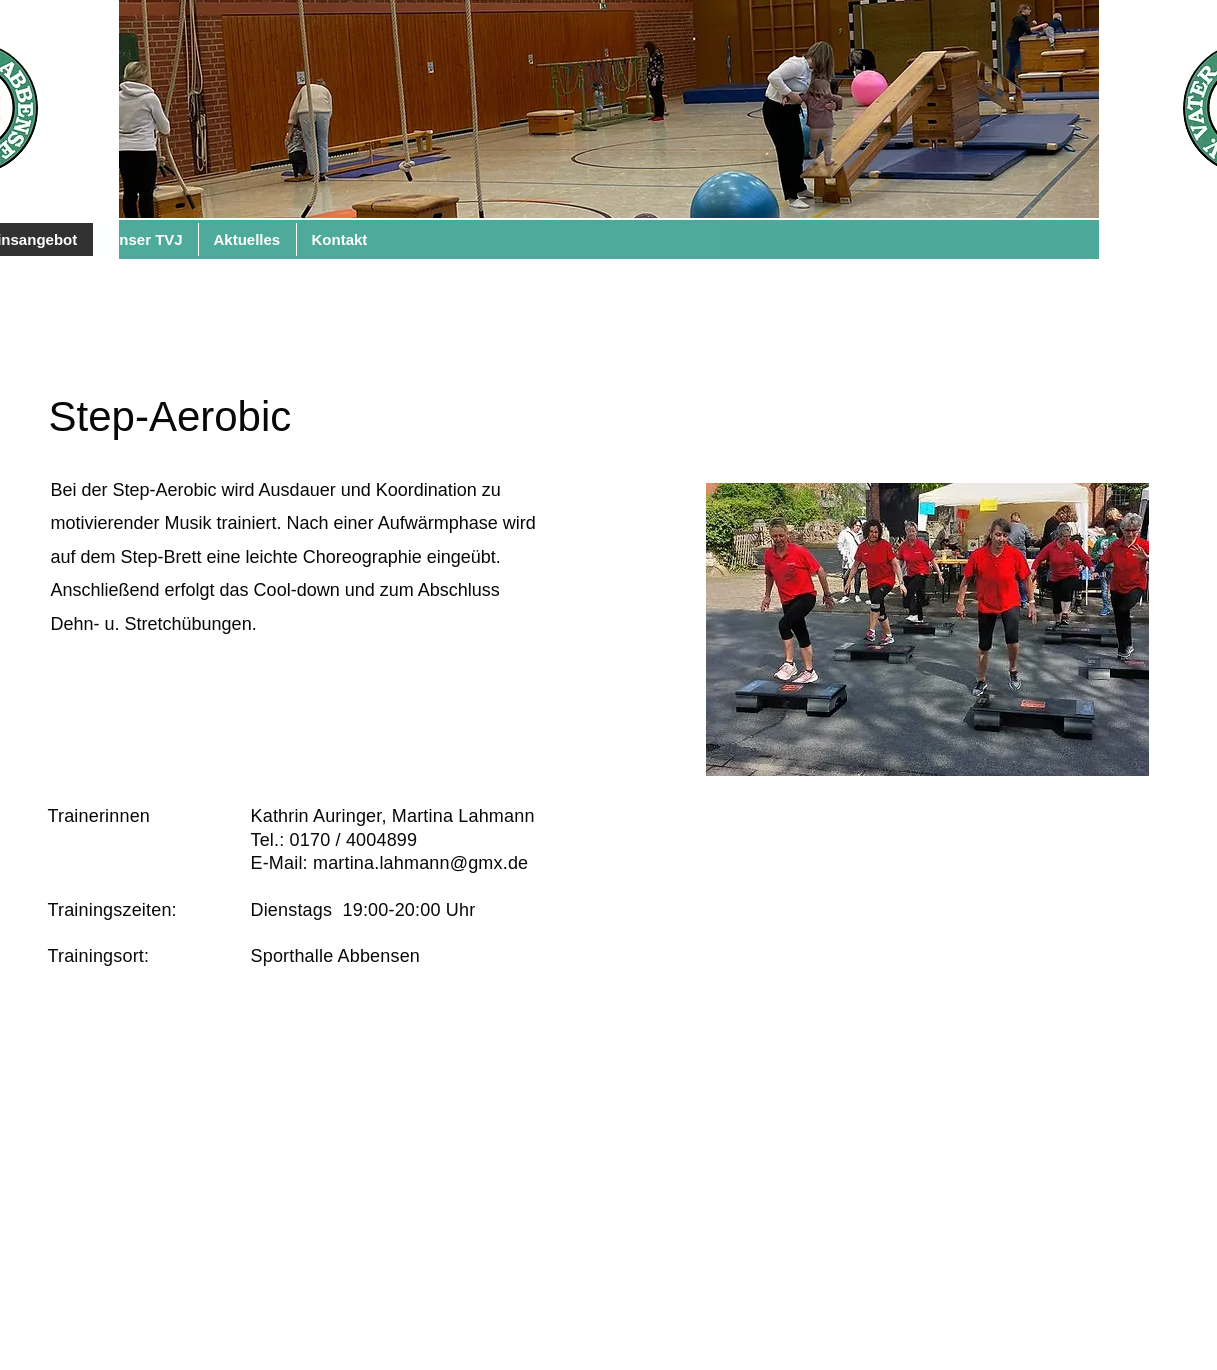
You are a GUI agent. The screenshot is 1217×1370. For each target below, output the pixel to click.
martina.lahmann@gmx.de (420, 863)
